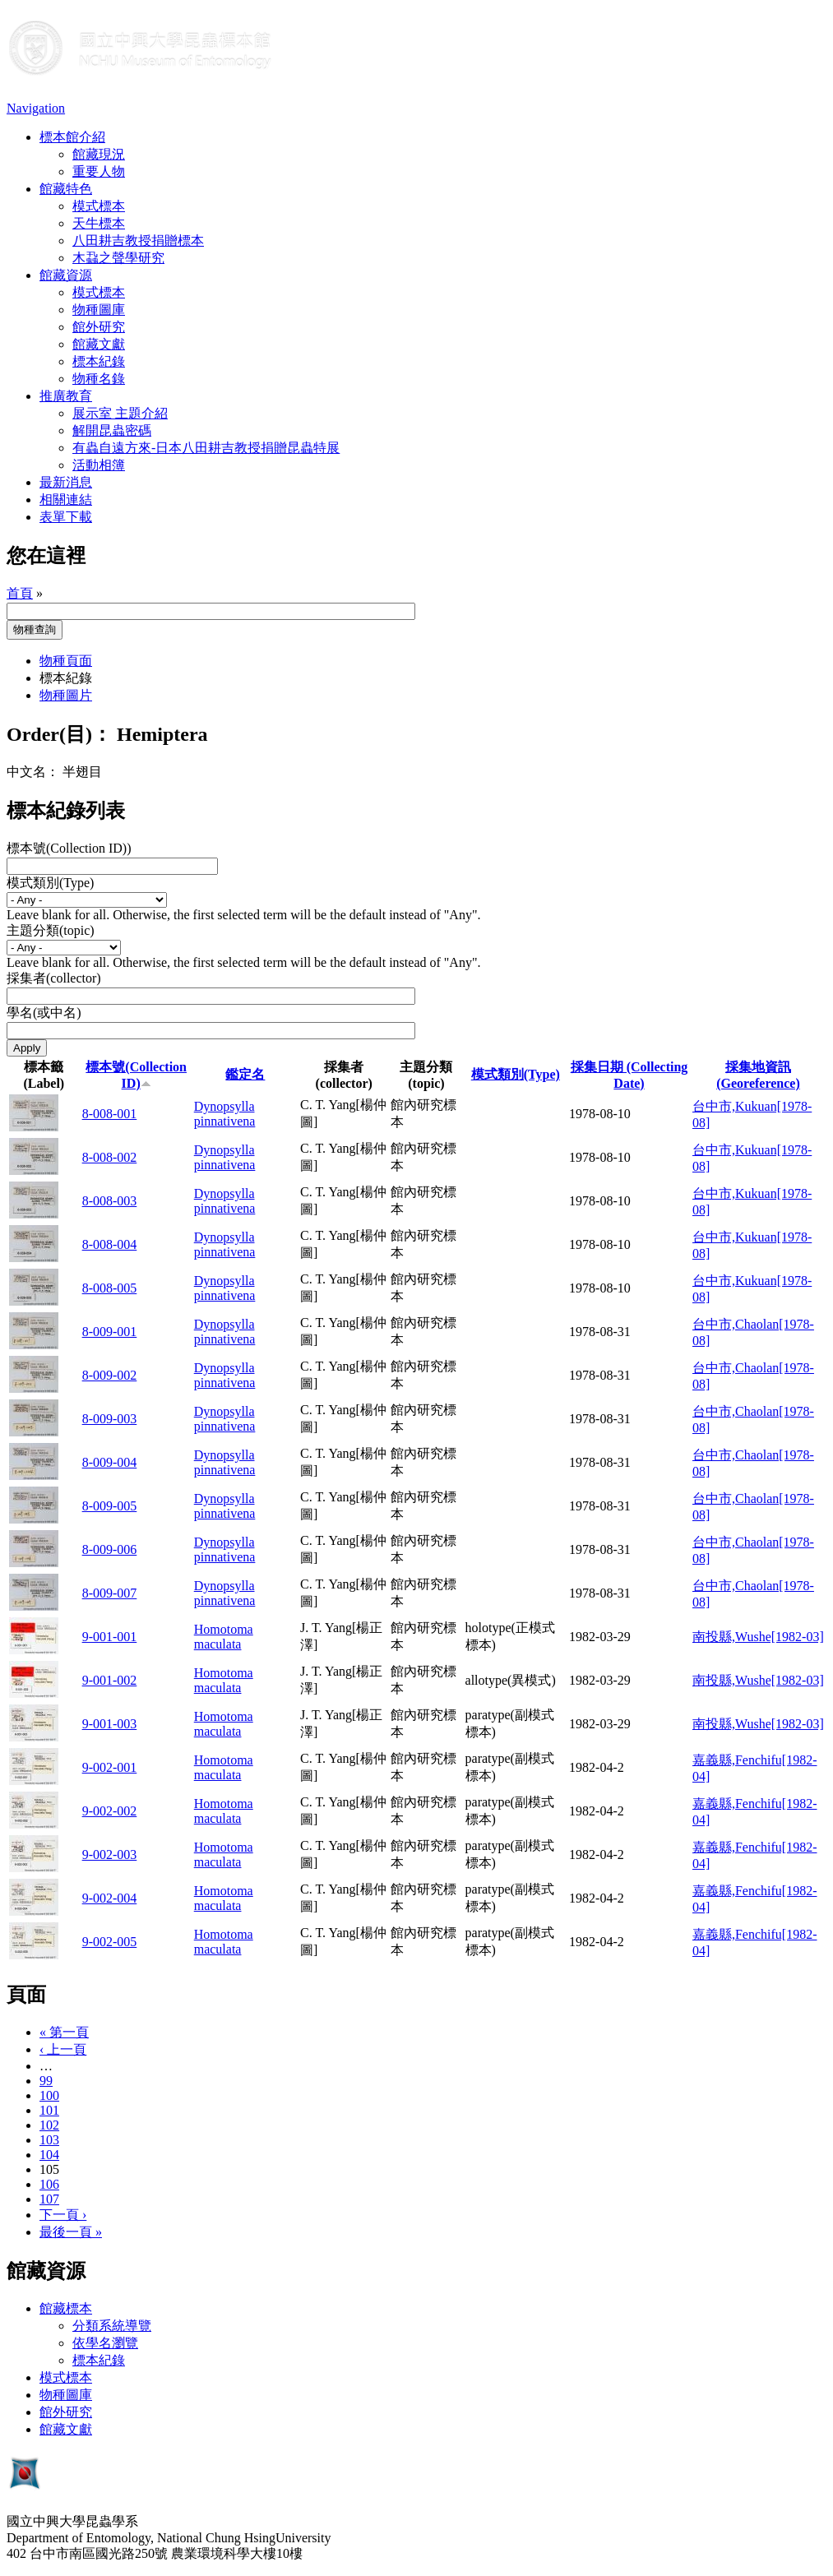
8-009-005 (109, 1506)
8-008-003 (109, 1201)
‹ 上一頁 (62, 2049)
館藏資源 (65, 275)
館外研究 (98, 327)
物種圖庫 (98, 310)
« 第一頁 (64, 2032)
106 (49, 2184)
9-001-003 (109, 1724)
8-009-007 (109, 1593)
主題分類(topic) (51, 930)
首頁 (20, 593)
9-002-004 (109, 1898)
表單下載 (65, 517)
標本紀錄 (98, 361)
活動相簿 (98, 465)
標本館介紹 (72, 137)
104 (49, 2155)
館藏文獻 (98, 344)
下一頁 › (62, 2215)
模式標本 (98, 206)
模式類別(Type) (50, 883)
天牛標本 (98, 223)
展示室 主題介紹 (120, 413)
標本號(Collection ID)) (69, 848)
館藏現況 (98, 154)
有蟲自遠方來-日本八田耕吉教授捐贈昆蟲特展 (206, 448)
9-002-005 (109, 1942)
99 (46, 2081)
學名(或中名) (44, 1013)
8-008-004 (109, 1244)
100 (49, 2095)
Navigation (36, 108)
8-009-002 (109, 1375)
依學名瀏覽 (105, 2343)
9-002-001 (109, 1767)
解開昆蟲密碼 (111, 430)
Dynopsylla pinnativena (225, 1113)
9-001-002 (109, 1680)
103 (49, 2140)
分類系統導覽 (111, 2326)
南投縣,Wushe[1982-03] (758, 1637)
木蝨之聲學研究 (118, 258)
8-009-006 (109, 1549)
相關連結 (65, 499)
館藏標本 (65, 2308)
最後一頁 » (70, 2232)
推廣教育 (65, 396)
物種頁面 (65, 661)
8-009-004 (109, 1462)
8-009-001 (109, 1332)
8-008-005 (109, 1288)
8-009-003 (109, 1419)
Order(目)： (59, 734)
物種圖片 (65, 695)
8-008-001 (109, 1114)
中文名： (33, 772)
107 (49, 2199)
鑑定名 (245, 1074)
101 (49, 2110)
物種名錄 (98, 379)
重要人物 (98, 171)
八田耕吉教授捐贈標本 (138, 240)
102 (49, 2125)
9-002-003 (109, 1854)
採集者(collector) (54, 978)
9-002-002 (109, 1811)
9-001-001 (109, 1637)
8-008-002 (109, 1157)
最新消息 (65, 482)
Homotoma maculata (223, 1636)
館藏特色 (65, 189)
